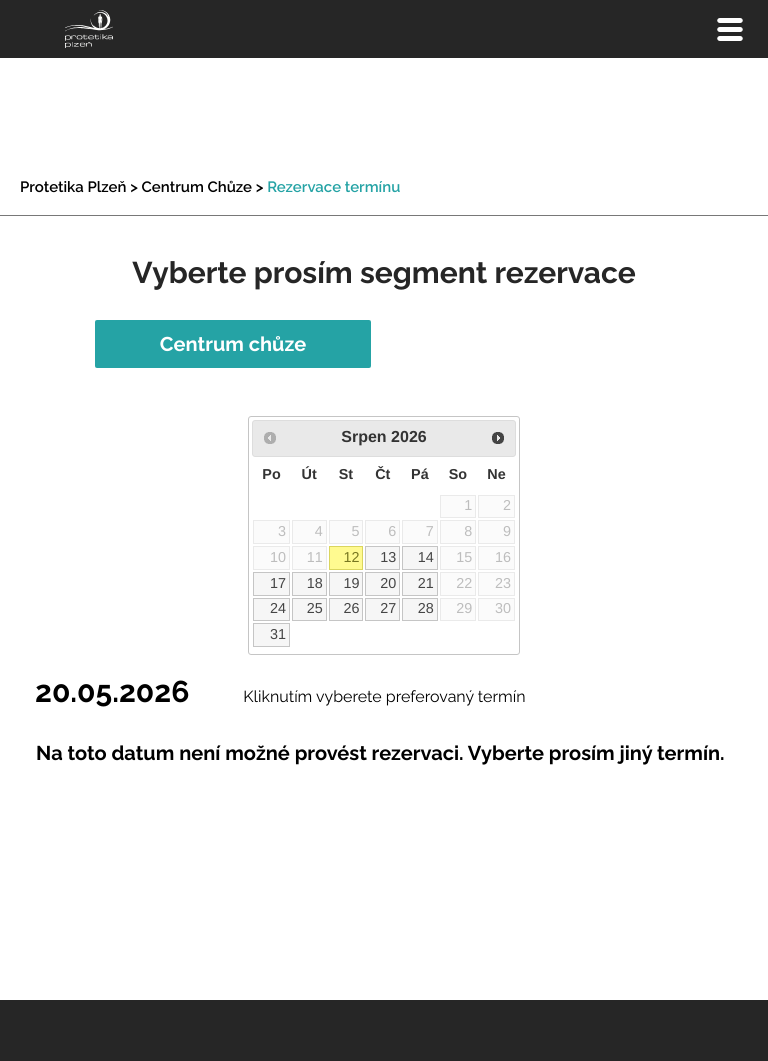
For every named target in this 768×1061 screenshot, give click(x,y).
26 (351, 609)
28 (426, 609)
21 (426, 584)
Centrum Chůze (197, 187)
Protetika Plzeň (73, 187)
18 (315, 584)
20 (388, 584)
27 (388, 609)
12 (351, 558)
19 (351, 584)
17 (278, 584)
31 (278, 635)
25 (315, 609)
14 (426, 558)
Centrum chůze (233, 344)
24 (278, 609)
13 (388, 558)
